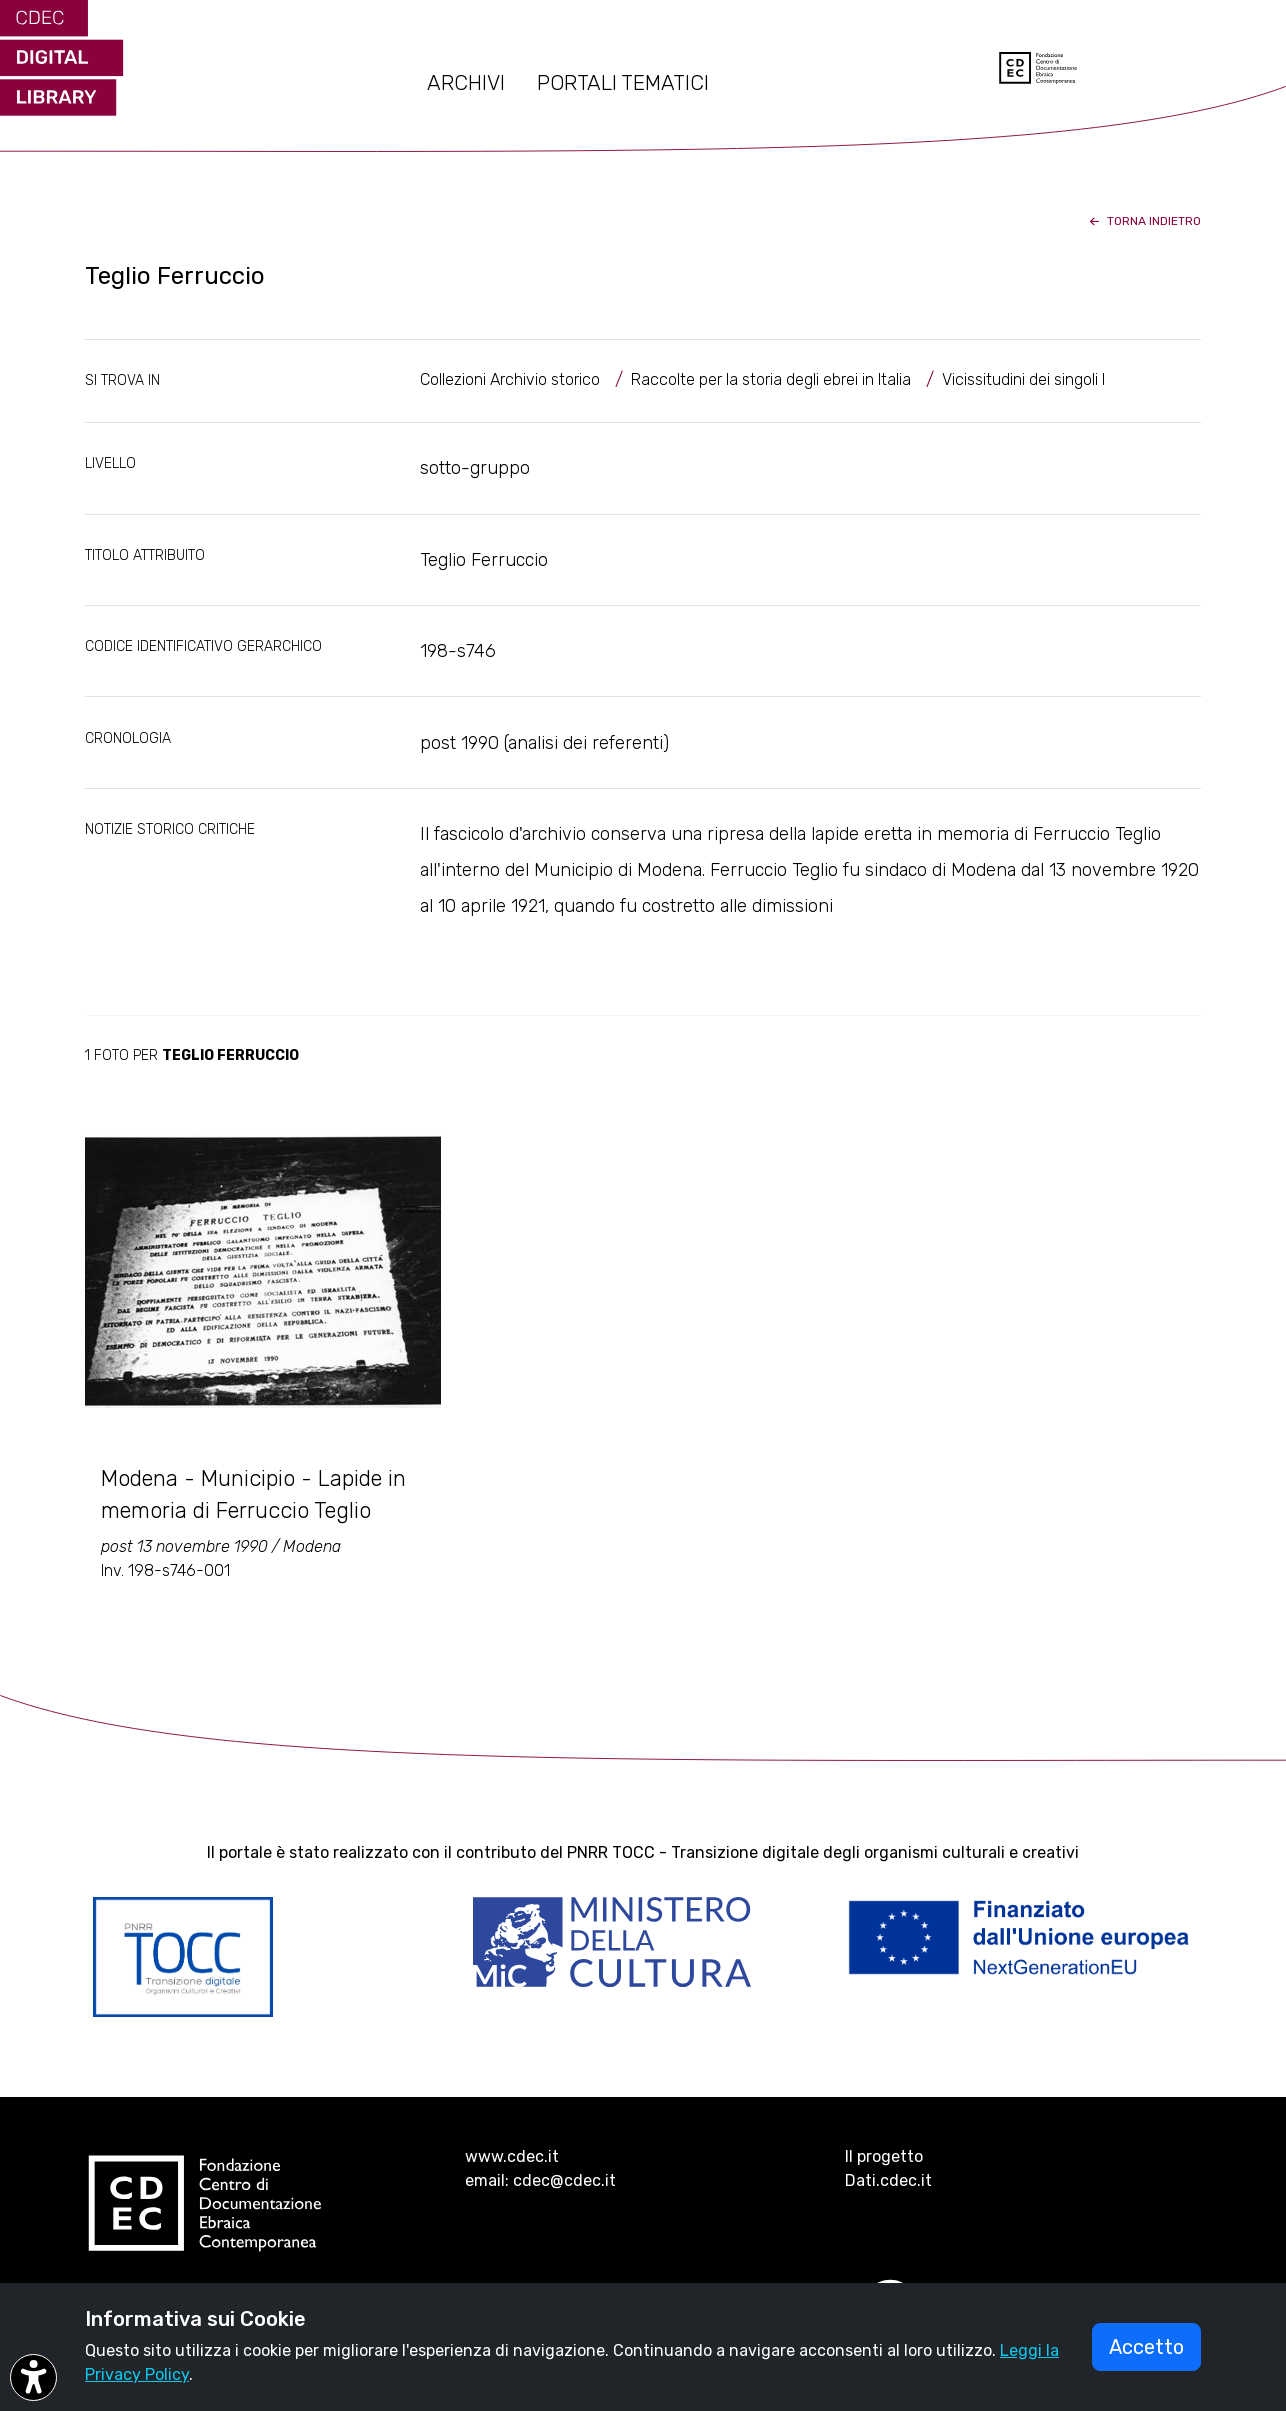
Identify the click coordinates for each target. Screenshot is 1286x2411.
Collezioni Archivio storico (510, 379)
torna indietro (1143, 221)
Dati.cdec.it (888, 2180)
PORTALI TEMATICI (623, 83)
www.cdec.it (512, 2156)
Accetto (1146, 2347)
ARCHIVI (466, 83)
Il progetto (884, 2156)
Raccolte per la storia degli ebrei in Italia (771, 379)
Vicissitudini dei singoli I (1023, 379)
